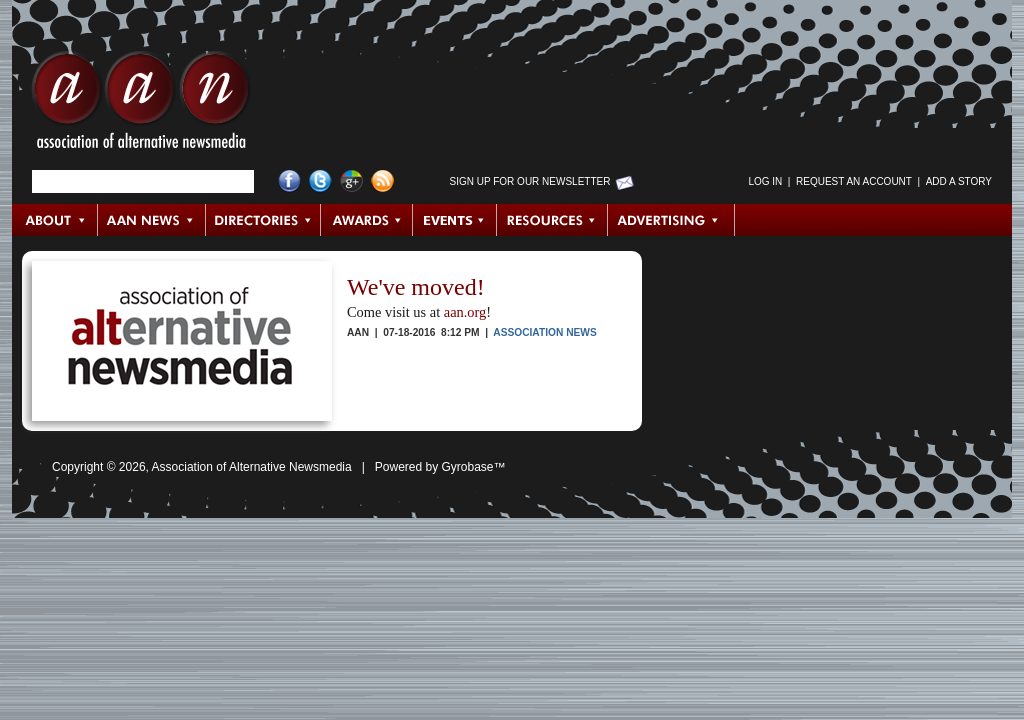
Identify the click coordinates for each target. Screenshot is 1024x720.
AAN (141, 105)
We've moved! (416, 287)
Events (455, 220)
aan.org (465, 312)
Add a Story (959, 181)
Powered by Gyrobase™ (440, 467)
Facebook (289, 181)
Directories (263, 220)
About (55, 220)
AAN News (152, 220)
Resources (552, 220)
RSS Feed (382, 181)
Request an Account (854, 181)
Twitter (320, 181)
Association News (544, 332)
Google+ (351, 181)
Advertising (671, 220)
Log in (765, 181)
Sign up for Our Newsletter (530, 181)
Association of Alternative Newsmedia (252, 467)
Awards (367, 220)
